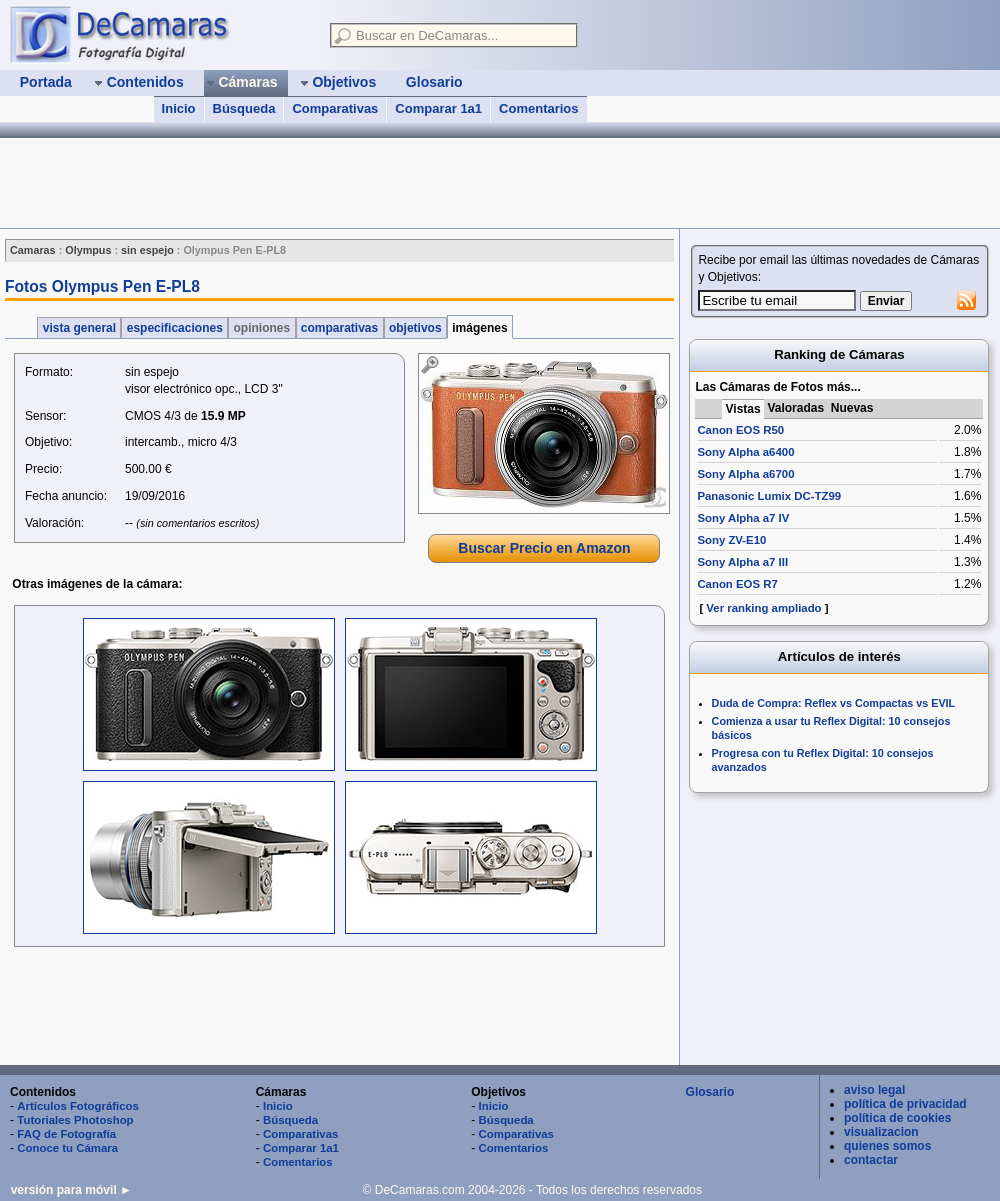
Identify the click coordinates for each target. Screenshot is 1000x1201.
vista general (79, 328)
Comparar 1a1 (438, 108)
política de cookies (897, 1118)
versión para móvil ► (71, 1190)
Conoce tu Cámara (67, 1148)
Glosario (710, 1092)
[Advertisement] (338, 1008)
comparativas (340, 328)
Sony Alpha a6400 (745, 452)
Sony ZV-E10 (731, 540)
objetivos (415, 328)
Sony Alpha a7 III (742, 562)
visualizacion (881, 1132)
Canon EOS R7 (737, 584)
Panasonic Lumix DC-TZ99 (769, 496)
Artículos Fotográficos (78, 1106)
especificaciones (174, 328)
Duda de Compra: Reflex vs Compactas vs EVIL (834, 703)
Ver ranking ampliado (763, 608)
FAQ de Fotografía (66, 1134)
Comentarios (538, 108)
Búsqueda (244, 108)
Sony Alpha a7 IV (743, 518)
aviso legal (874, 1090)
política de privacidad (905, 1104)
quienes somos (887, 1146)
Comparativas (335, 108)
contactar (871, 1160)
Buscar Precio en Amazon (544, 548)
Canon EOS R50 (740, 430)
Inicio (179, 108)
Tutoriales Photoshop (75, 1120)
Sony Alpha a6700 (745, 474)
